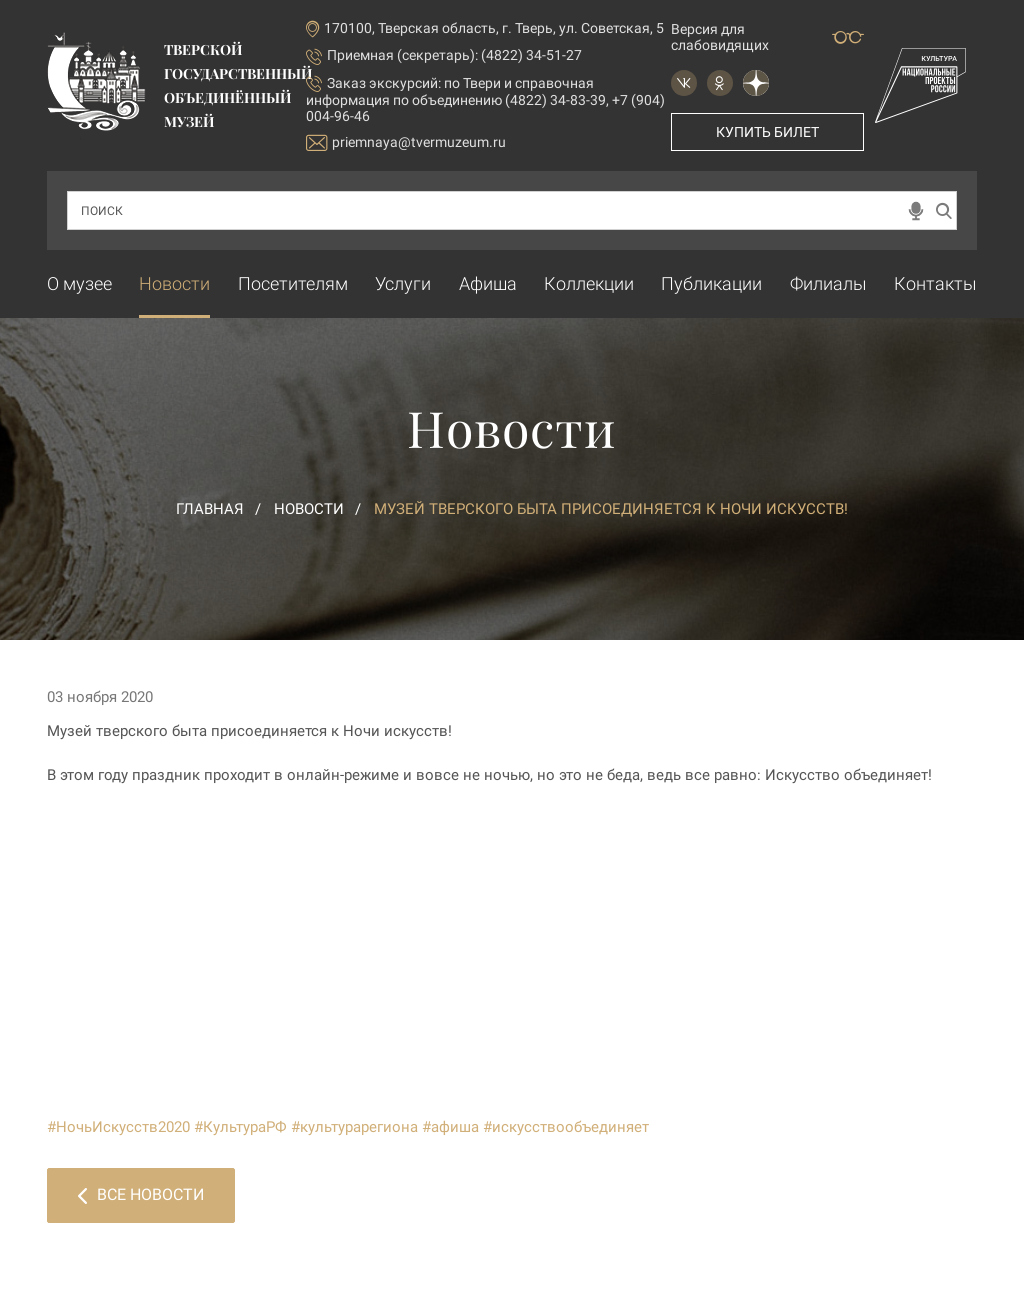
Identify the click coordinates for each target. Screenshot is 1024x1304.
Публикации (711, 283)
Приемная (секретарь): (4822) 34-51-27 (454, 55)
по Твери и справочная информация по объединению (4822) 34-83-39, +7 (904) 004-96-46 (485, 99)
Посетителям (293, 283)
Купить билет (767, 132)
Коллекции (589, 283)
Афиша (488, 283)
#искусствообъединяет (566, 1127)
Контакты (935, 283)
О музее (79, 283)
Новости (174, 283)
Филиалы (828, 283)
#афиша (450, 1127)
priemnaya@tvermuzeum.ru (406, 142)
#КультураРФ (240, 1127)
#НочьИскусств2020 (118, 1127)
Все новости (141, 1194)
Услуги (403, 283)
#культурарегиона (354, 1127)
